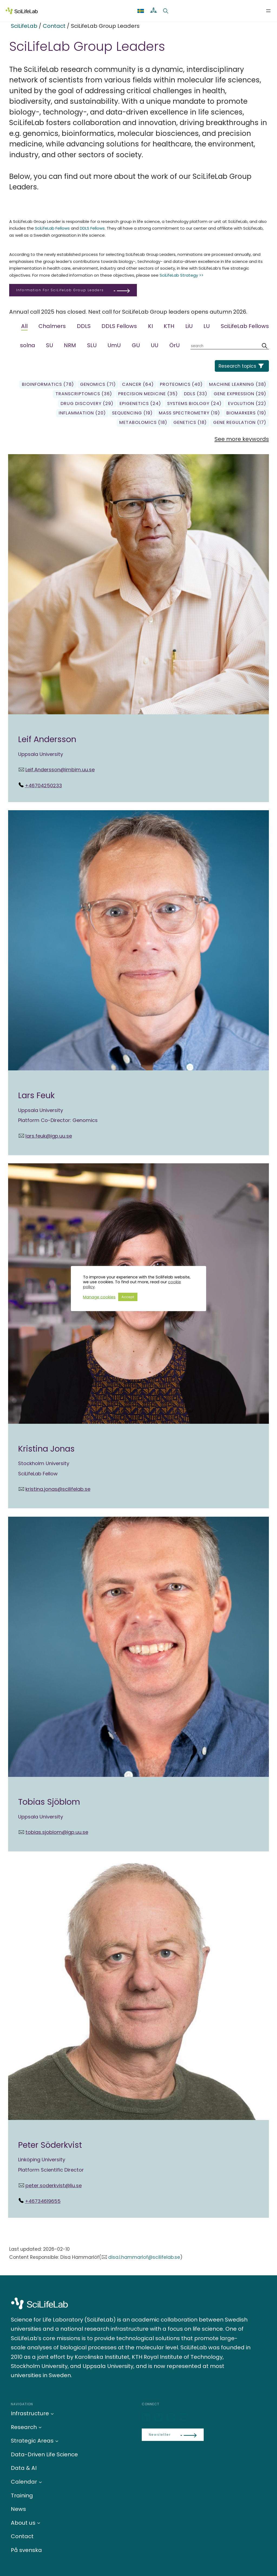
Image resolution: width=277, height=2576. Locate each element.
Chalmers (52, 326)
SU (49, 345)
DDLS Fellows (92, 228)
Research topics (237, 366)
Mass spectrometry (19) (189, 413)
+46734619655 (43, 2201)
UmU (114, 345)
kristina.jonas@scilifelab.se (57, 1489)
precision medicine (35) (148, 394)
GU (136, 345)
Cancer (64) (138, 384)
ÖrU (174, 345)
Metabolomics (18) (143, 422)
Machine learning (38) (237, 384)
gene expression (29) (240, 394)
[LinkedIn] (146, 2417)
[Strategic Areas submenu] (56, 2440)
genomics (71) (98, 384)
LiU (189, 326)
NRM (70, 345)
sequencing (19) (132, 413)
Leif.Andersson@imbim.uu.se (60, 769)
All (24, 326)
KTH (169, 326)
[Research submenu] (40, 2427)
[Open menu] (268, 11)
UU (154, 345)
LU (206, 326)
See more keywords (242, 439)
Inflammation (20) (82, 413)
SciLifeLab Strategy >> (181, 275)
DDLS (84, 326)
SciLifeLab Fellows (52, 228)
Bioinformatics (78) (48, 384)
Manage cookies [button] (99, 1297)
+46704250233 (43, 785)
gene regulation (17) (239, 422)
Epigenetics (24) (140, 403)
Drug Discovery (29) (87, 403)
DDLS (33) (195, 394)
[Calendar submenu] (40, 2481)
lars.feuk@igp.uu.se (48, 1136)
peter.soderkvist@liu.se (53, 2185)
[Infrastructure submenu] (52, 2413)
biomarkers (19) (246, 413)
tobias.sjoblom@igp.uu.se (56, 1832)
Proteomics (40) (181, 384)
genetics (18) (190, 422)
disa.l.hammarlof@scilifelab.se (144, 2257)
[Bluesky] (159, 2417)
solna (27, 345)
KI (150, 326)
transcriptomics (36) (83, 394)
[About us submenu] (38, 2522)
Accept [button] (127, 1296)
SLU (92, 345)
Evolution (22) (247, 403)
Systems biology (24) (194, 403)
